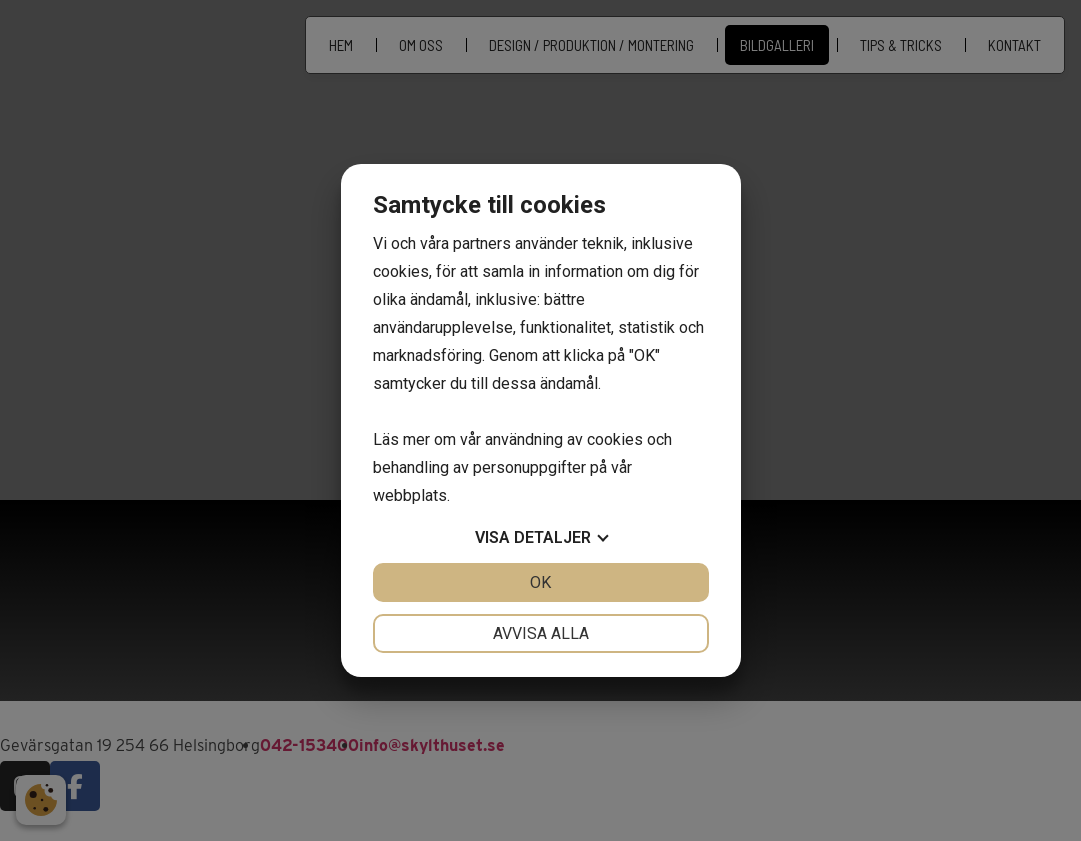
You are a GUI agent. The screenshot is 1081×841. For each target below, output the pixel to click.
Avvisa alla (541, 633)
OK (540, 582)
